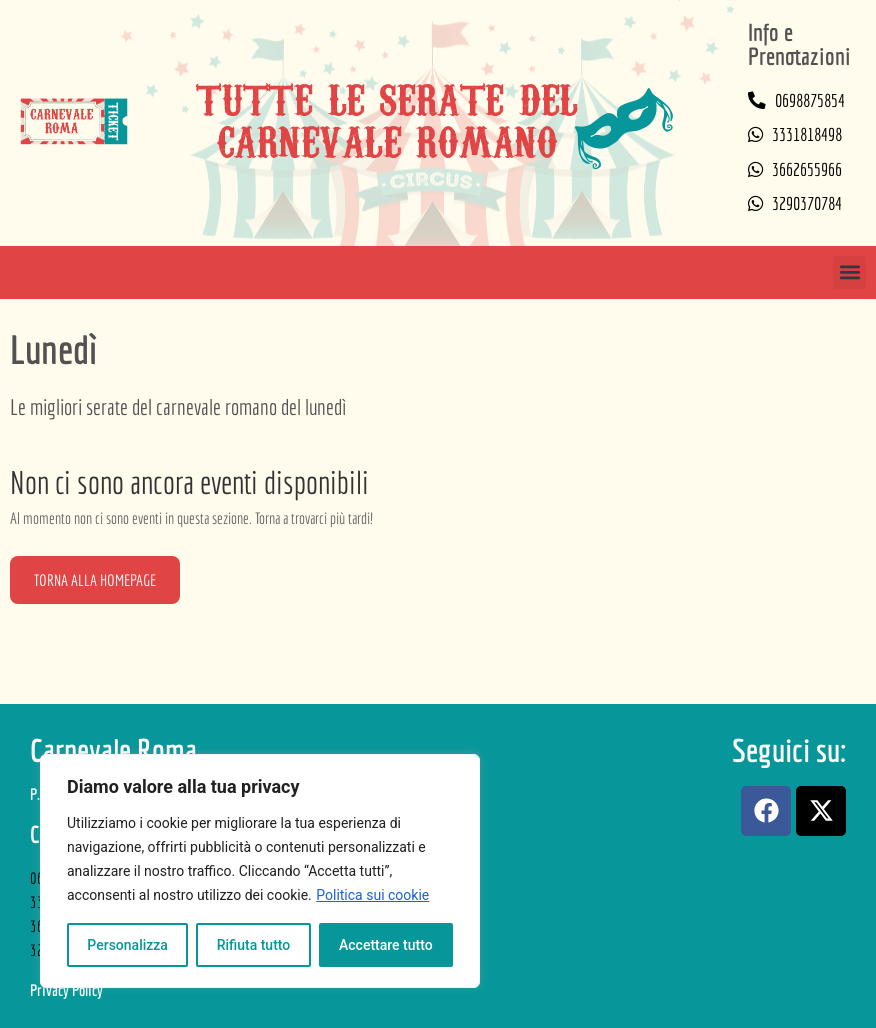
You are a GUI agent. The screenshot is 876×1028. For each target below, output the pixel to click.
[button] (849, 272)
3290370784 (807, 203)
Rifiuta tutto (254, 945)
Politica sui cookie (372, 895)
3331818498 (807, 134)
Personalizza (127, 945)
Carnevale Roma (113, 750)
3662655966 (807, 169)
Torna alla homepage (95, 580)
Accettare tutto (386, 945)
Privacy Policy (66, 990)
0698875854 (810, 100)
